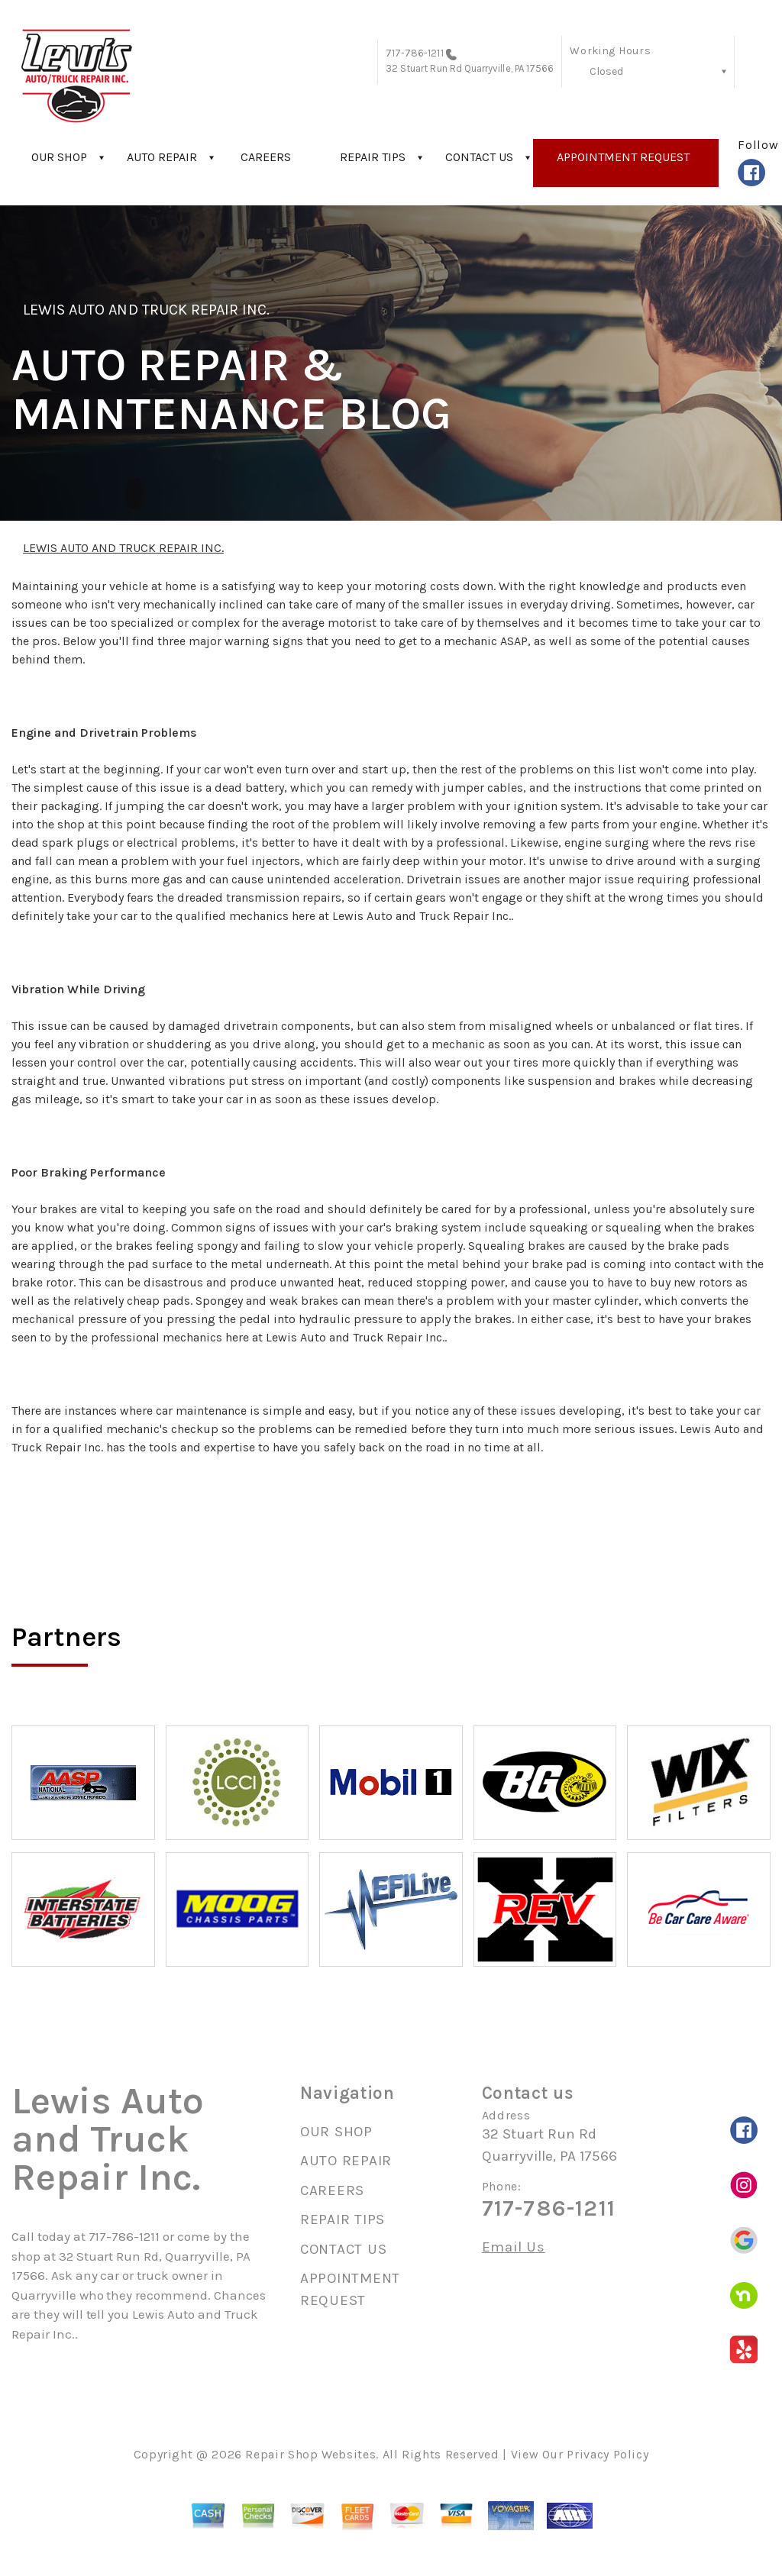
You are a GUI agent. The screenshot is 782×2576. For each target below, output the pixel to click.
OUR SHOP (59, 157)
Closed (606, 71)
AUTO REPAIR (162, 157)
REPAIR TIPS (373, 157)
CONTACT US (479, 157)
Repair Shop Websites (310, 2454)
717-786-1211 (415, 53)
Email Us (513, 2247)
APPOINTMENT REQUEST (623, 157)
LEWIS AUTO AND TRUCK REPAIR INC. (146, 309)
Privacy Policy (607, 2454)
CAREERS (266, 157)
